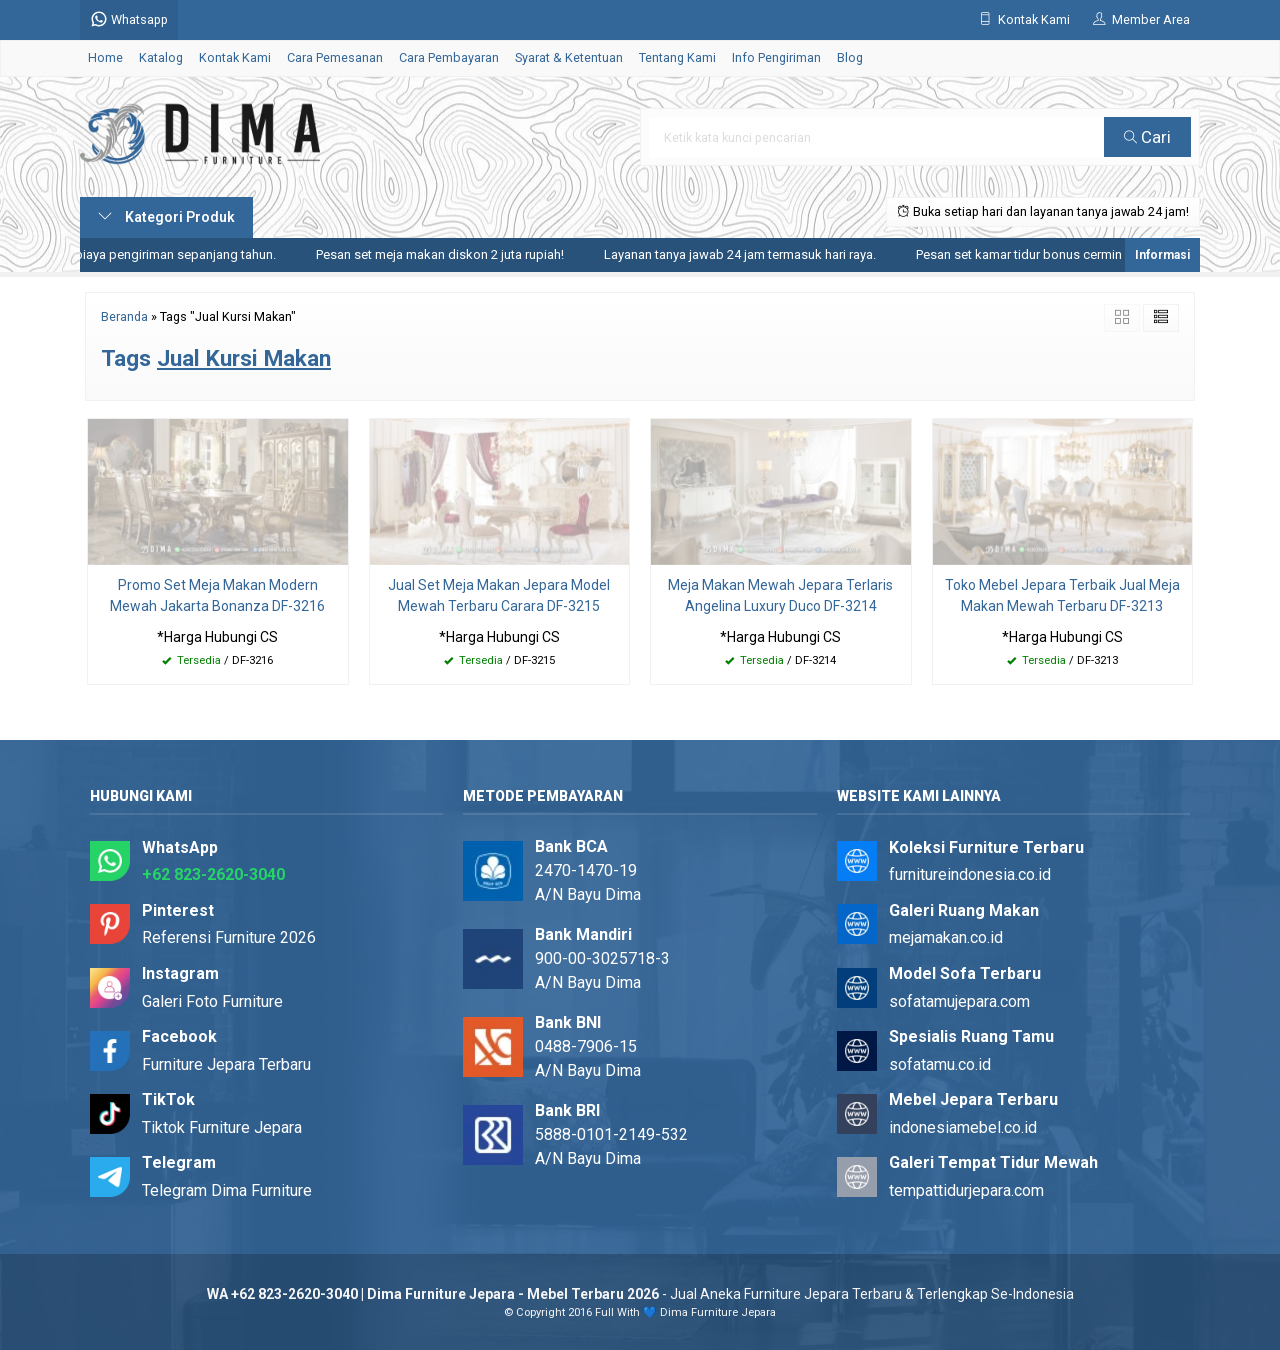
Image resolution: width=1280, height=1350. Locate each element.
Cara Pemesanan (335, 57)
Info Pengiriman (776, 57)
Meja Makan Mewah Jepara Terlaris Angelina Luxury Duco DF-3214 (780, 595)
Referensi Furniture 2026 (229, 937)
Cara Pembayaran (449, 57)
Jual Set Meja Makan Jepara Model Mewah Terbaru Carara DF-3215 (499, 595)
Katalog (161, 57)
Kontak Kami (235, 57)
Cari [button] (1147, 137)
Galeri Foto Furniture (212, 1001)
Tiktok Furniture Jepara (222, 1127)
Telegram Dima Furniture (227, 1190)
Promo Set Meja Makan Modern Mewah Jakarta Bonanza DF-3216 (217, 595)
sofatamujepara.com (959, 1001)
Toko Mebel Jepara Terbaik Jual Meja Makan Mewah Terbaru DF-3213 (1062, 595)
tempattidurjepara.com (966, 1190)
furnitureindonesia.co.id (970, 874)
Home (105, 57)
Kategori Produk (166, 217)
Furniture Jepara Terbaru (226, 1064)
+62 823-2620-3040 (213, 874)
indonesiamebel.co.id (963, 1127)
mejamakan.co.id (946, 937)
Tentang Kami (677, 57)
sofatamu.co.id (940, 1064)
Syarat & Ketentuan (569, 57)
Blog (850, 57)
